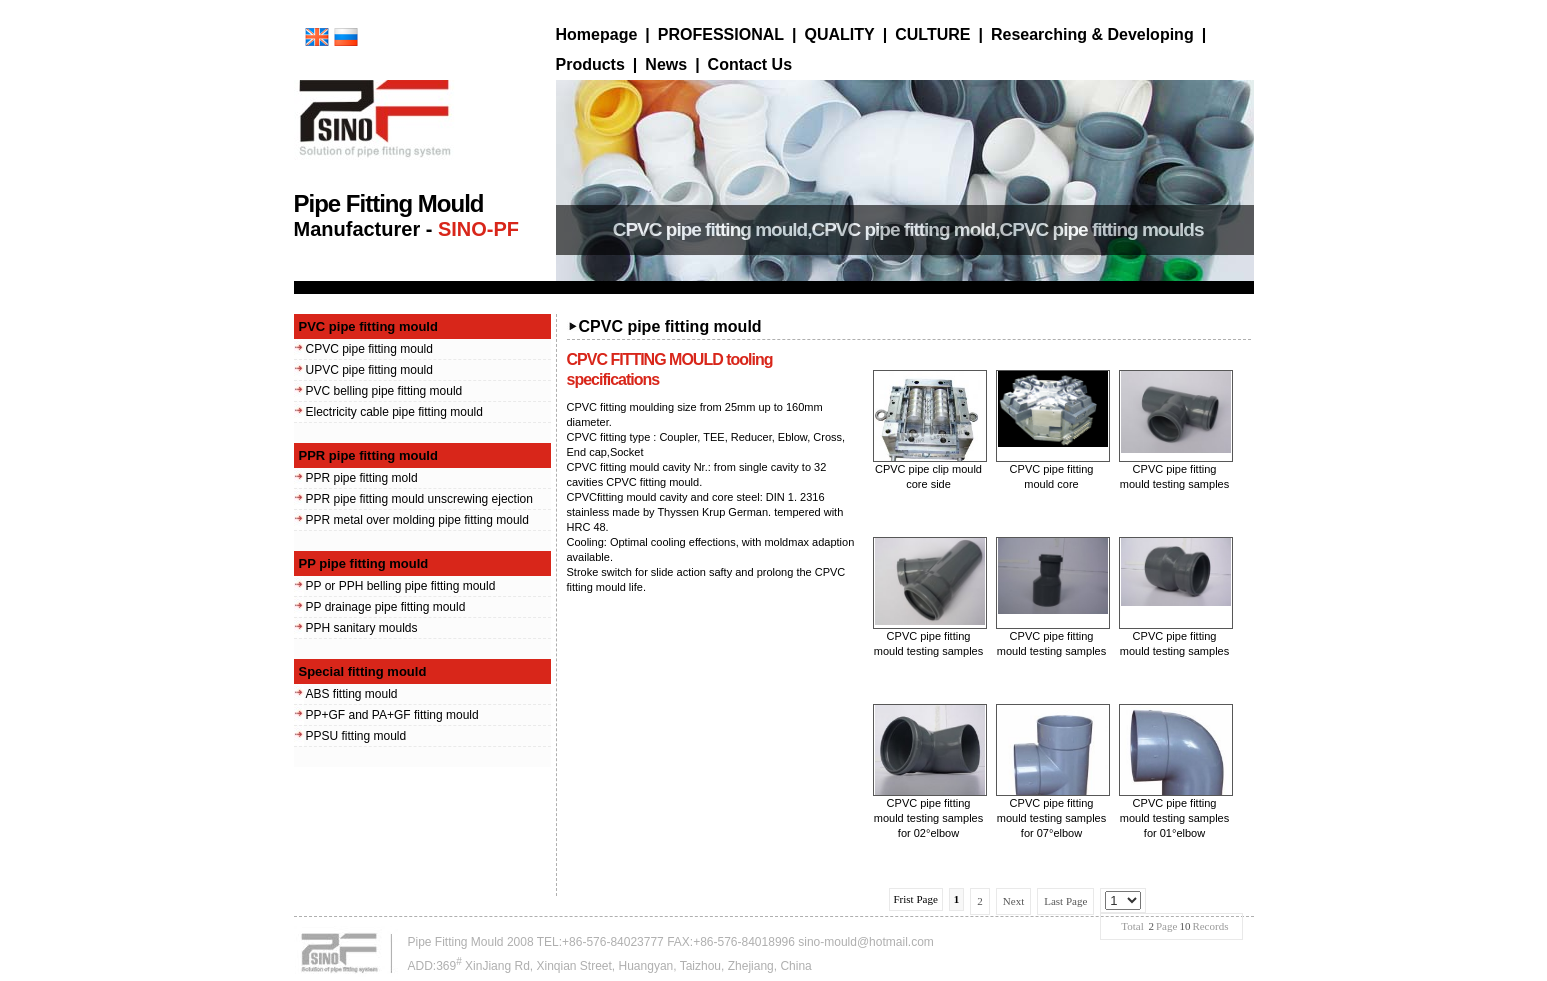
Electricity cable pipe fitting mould (394, 412)
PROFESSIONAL (721, 34)
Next (1013, 901)
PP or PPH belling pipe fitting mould (401, 586)
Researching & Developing (1092, 34)
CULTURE (932, 34)
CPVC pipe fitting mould (369, 349)
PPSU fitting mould (356, 736)
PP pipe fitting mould (364, 563)
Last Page (1065, 901)
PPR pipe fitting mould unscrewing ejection (419, 499)
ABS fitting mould (352, 694)
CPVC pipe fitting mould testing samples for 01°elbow (1174, 818)
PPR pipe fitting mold (362, 478)
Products (590, 64)
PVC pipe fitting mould (368, 326)
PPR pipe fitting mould (368, 455)
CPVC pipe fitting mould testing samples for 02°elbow (928, 818)
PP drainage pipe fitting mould (386, 607)
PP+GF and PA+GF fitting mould (392, 715)
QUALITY (840, 34)
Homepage (597, 34)
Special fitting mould (363, 671)
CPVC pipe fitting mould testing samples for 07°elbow (1051, 818)
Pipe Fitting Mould (456, 942)
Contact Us (750, 64)
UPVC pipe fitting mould (369, 370)
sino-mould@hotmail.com (866, 942)
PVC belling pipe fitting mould (384, 391)
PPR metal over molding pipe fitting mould (417, 520)
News (666, 64)
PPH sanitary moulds (362, 628)
